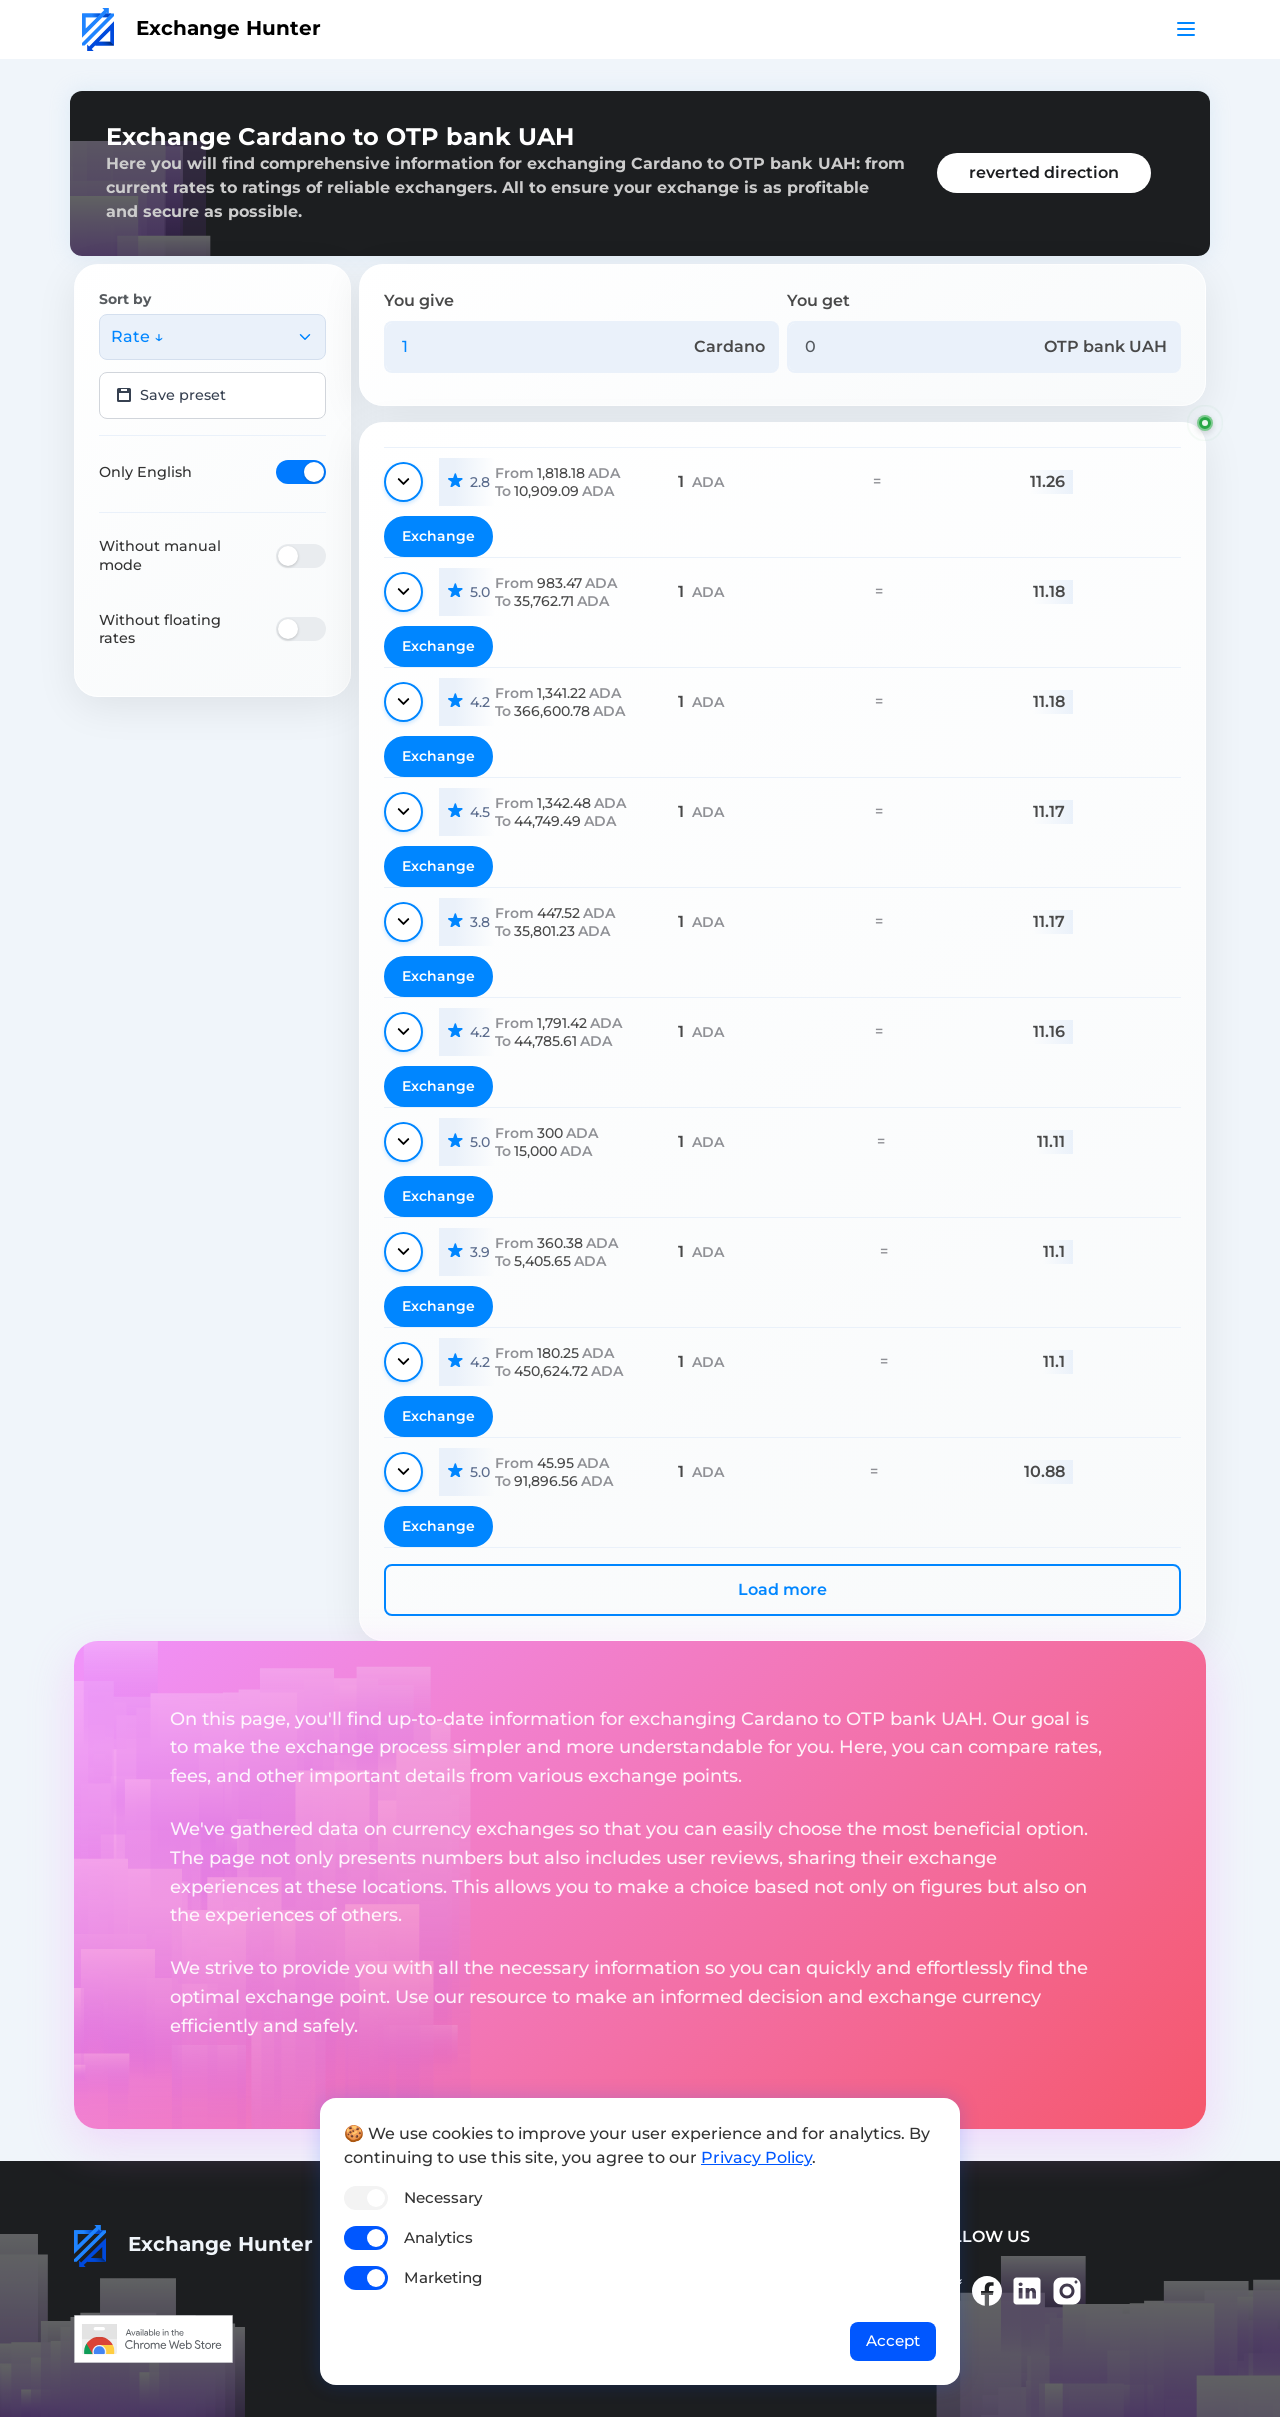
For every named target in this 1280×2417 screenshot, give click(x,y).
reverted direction (1044, 172)
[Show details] (403, 482)
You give (419, 300)
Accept (893, 2340)
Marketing (443, 2277)
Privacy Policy (756, 2157)
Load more (782, 1589)
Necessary (443, 2197)
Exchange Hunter (201, 28)
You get (818, 300)
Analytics (438, 2237)
